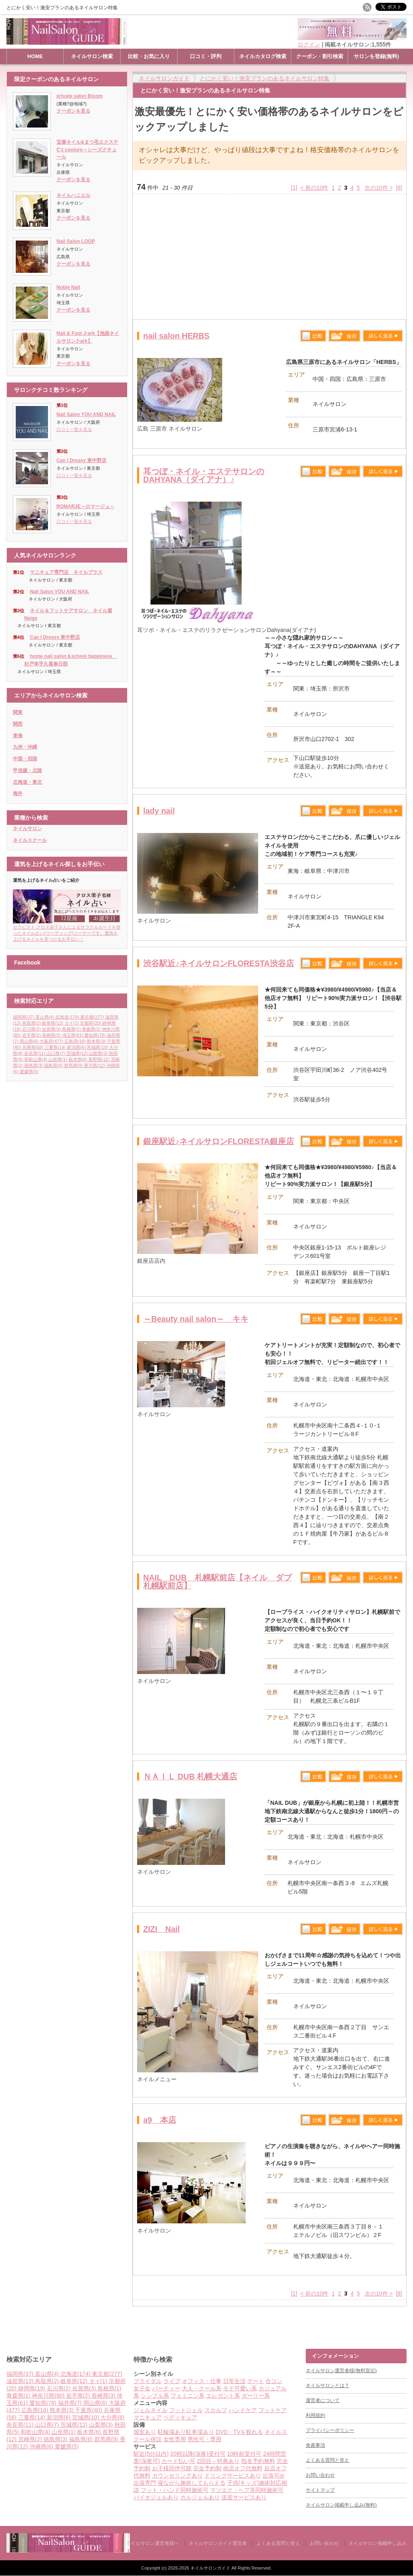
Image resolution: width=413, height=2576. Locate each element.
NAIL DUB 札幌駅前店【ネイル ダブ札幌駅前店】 (217, 1581)
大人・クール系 (201, 2388)
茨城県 (78, 1053)
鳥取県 (32, 1023)
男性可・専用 (204, 2439)
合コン (273, 2381)
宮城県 (98, 1047)
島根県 (72, 1029)
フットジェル (186, 2410)
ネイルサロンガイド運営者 (218, 2543)
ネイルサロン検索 (92, 56)
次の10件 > (379, 187)
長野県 (99, 1059)
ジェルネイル (150, 2410)
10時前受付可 (244, 2453)
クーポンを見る (73, 111)
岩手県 (32, 1035)
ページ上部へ (406, 2318)
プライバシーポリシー (330, 2430)
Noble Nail (68, 287)
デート (255, 2381)
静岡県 (32, 2388)
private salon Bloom (79, 96)
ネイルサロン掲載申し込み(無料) (341, 2505)
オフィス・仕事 (201, 2381)
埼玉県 (73, 1035)
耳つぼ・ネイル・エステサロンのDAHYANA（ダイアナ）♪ (203, 475)
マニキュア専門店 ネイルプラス (66, 572)
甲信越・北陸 (27, 770)
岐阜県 (53, 1023)
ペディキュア (180, 2417)
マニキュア (147, 2417)
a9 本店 (159, 2120)
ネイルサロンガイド (211, 2568)
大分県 (112, 2417)
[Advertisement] (269, 256)
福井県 (70, 2403)
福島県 (54, 1065)
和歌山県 (36, 1059)
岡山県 (30, 1041)
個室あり (144, 2432)
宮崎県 (31, 2439)
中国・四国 (25, 759)
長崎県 (52, 1035)
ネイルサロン (27, 828)
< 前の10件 (314, 187)
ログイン (309, 44)
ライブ (171, 2381)
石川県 (32, 1029)
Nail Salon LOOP (75, 241)
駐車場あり (200, 2432)
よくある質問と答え (327, 2460)
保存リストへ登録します (344, 338)
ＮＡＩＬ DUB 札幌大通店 (190, 1776)
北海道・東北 (27, 782)
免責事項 (315, 2445)
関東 (18, 712)
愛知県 (95, 1035)
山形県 (58, 1059)
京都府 (91, 1023)
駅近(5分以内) (151, 2453)
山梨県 (99, 1053)
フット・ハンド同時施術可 (175, 2490)
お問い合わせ (320, 2475)
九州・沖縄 (25, 747)
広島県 (76, 1041)
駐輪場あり (172, 2432)
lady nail (159, 810)
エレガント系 (223, 2395)
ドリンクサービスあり (232, 2475)
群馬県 (74, 1065)
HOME (35, 56)
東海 (18, 736)
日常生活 (234, 2381)
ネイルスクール (30, 840)
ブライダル (147, 2381)
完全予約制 (207, 2468)
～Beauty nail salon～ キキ (195, 1318)
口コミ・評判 (205, 56)
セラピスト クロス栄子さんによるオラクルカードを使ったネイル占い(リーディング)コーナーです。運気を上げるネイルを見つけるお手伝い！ (67, 930)
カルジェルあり (200, 2497)
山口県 (56, 1053)
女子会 (141, 2388)
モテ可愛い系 (240, 2388)
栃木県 (79, 1059)
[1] (294, 187)
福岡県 (24, 1017)
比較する (313, 336)
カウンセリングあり (177, 2475)
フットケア (273, 2410)
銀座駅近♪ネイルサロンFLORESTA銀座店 (218, 1141)
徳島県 (34, 1065)
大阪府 (52, 1041)
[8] (399, 187)
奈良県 (35, 1053)
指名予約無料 (258, 2461)
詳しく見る (383, 336)
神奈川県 (49, 2395)
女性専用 (174, 2439)
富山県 (45, 1017)
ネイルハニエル (73, 195)
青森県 (92, 1029)
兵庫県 (33, 1047)
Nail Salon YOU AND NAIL (86, 414)
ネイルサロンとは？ (327, 2385)
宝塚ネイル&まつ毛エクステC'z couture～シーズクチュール (87, 149)
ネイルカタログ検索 (262, 56)
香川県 (95, 1065)
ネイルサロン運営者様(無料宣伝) (341, 2370)
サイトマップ (320, 2490)
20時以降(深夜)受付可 (197, 2453)
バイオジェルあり (156, 2497)
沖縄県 (42, 2446)
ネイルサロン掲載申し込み (377, 2543)
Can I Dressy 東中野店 (81, 460)
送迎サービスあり (244, 2497)
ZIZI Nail (161, 1929)
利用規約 (315, 2415)
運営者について (323, 2400)
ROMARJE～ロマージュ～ (85, 506)
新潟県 (77, 1047)
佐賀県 (52, 1029)
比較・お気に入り (149, 56)
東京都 (92, 1017)
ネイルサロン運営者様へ (152, 2543)
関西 (18, 724)
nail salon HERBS (176, 335)
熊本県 (97, 1041)
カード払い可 (178, 2461)
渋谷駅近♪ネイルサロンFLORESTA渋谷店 (218, 963)
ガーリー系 (256, 2395)
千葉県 (89, 2410)
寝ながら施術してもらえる (191, 2483)
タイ (72, 1023)
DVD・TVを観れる (239, 2432)
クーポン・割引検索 (319, 56)
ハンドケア (243, 2410)
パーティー (166, 2388)
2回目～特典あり (218, 2461)
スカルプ (215, 2410)
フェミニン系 (187, 2395)
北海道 (67, 1017)
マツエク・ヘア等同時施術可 (247, 2490)
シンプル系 (155, 2395)
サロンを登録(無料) (376, 56)
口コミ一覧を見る (74, 429)
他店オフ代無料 (243, 2468)
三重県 (55, 1047)
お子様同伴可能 (172, 2468)
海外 (18, 793)
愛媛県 (29, 1071)
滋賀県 (20, 2381)
